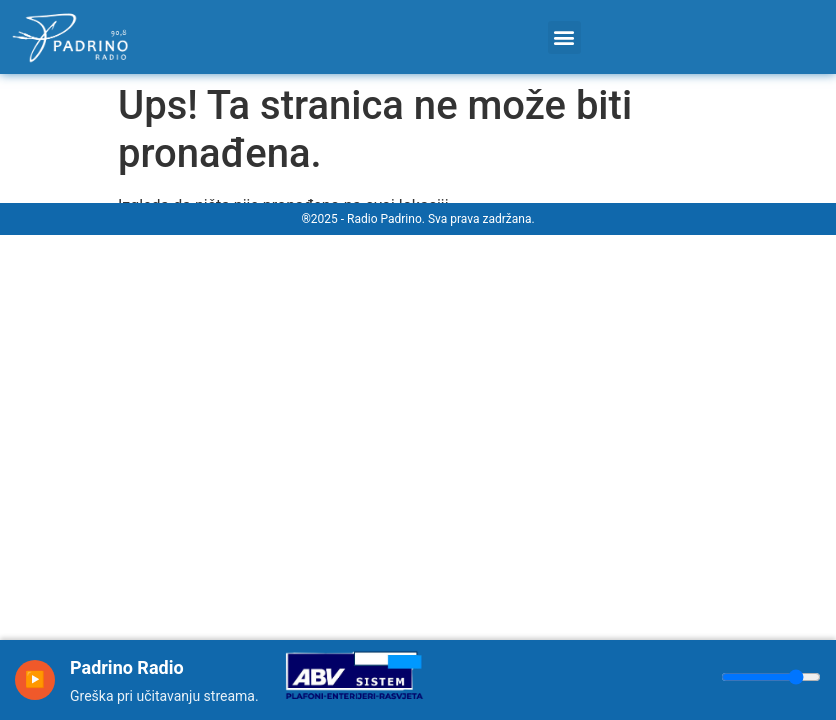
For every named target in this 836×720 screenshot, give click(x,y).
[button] (564, 37)
